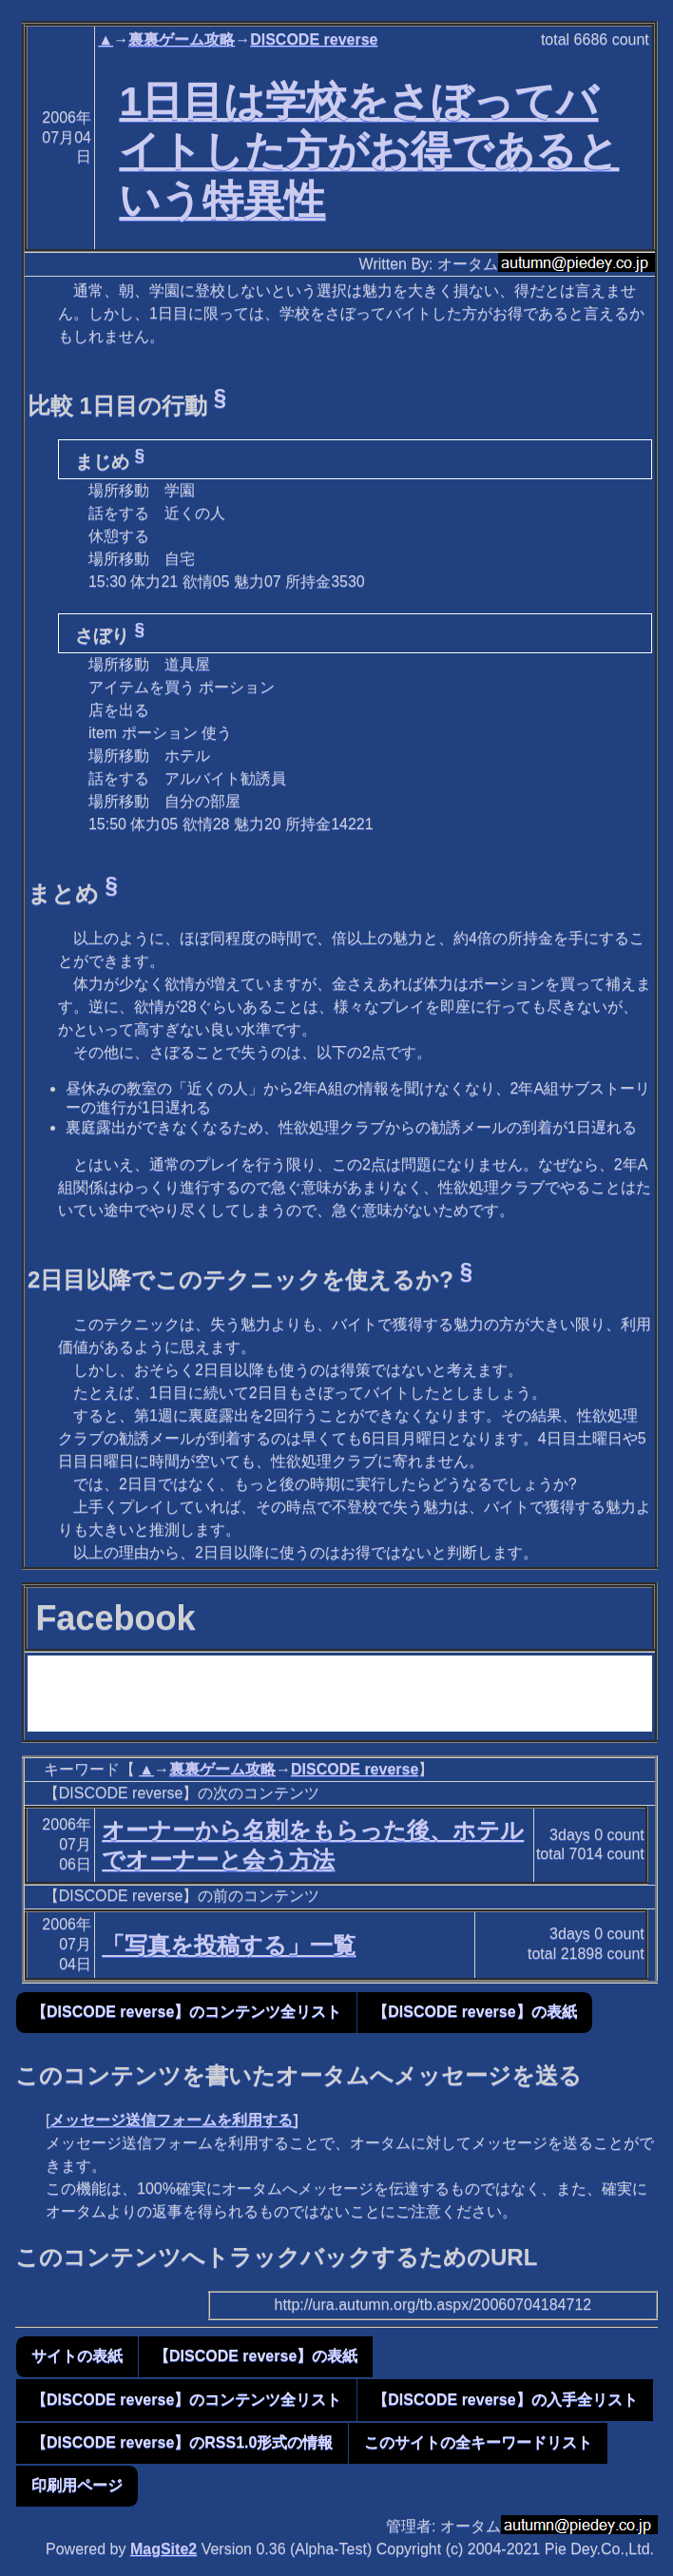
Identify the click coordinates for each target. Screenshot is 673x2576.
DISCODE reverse (313, 39)
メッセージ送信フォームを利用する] (173, 2120)
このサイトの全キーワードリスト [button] (478, 2442)
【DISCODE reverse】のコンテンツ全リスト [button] (186, 2012)
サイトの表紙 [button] (77, 2356)
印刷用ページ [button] (77, 2485)
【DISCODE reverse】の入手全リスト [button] (505, 2400)
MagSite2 (163, 2549)
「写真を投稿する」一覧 (229, 1945)
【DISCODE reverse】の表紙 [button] (474, 2012)
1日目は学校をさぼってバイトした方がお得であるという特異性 (369, 150)
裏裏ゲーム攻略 (181, 39)
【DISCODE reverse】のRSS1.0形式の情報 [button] (182, 2442)
